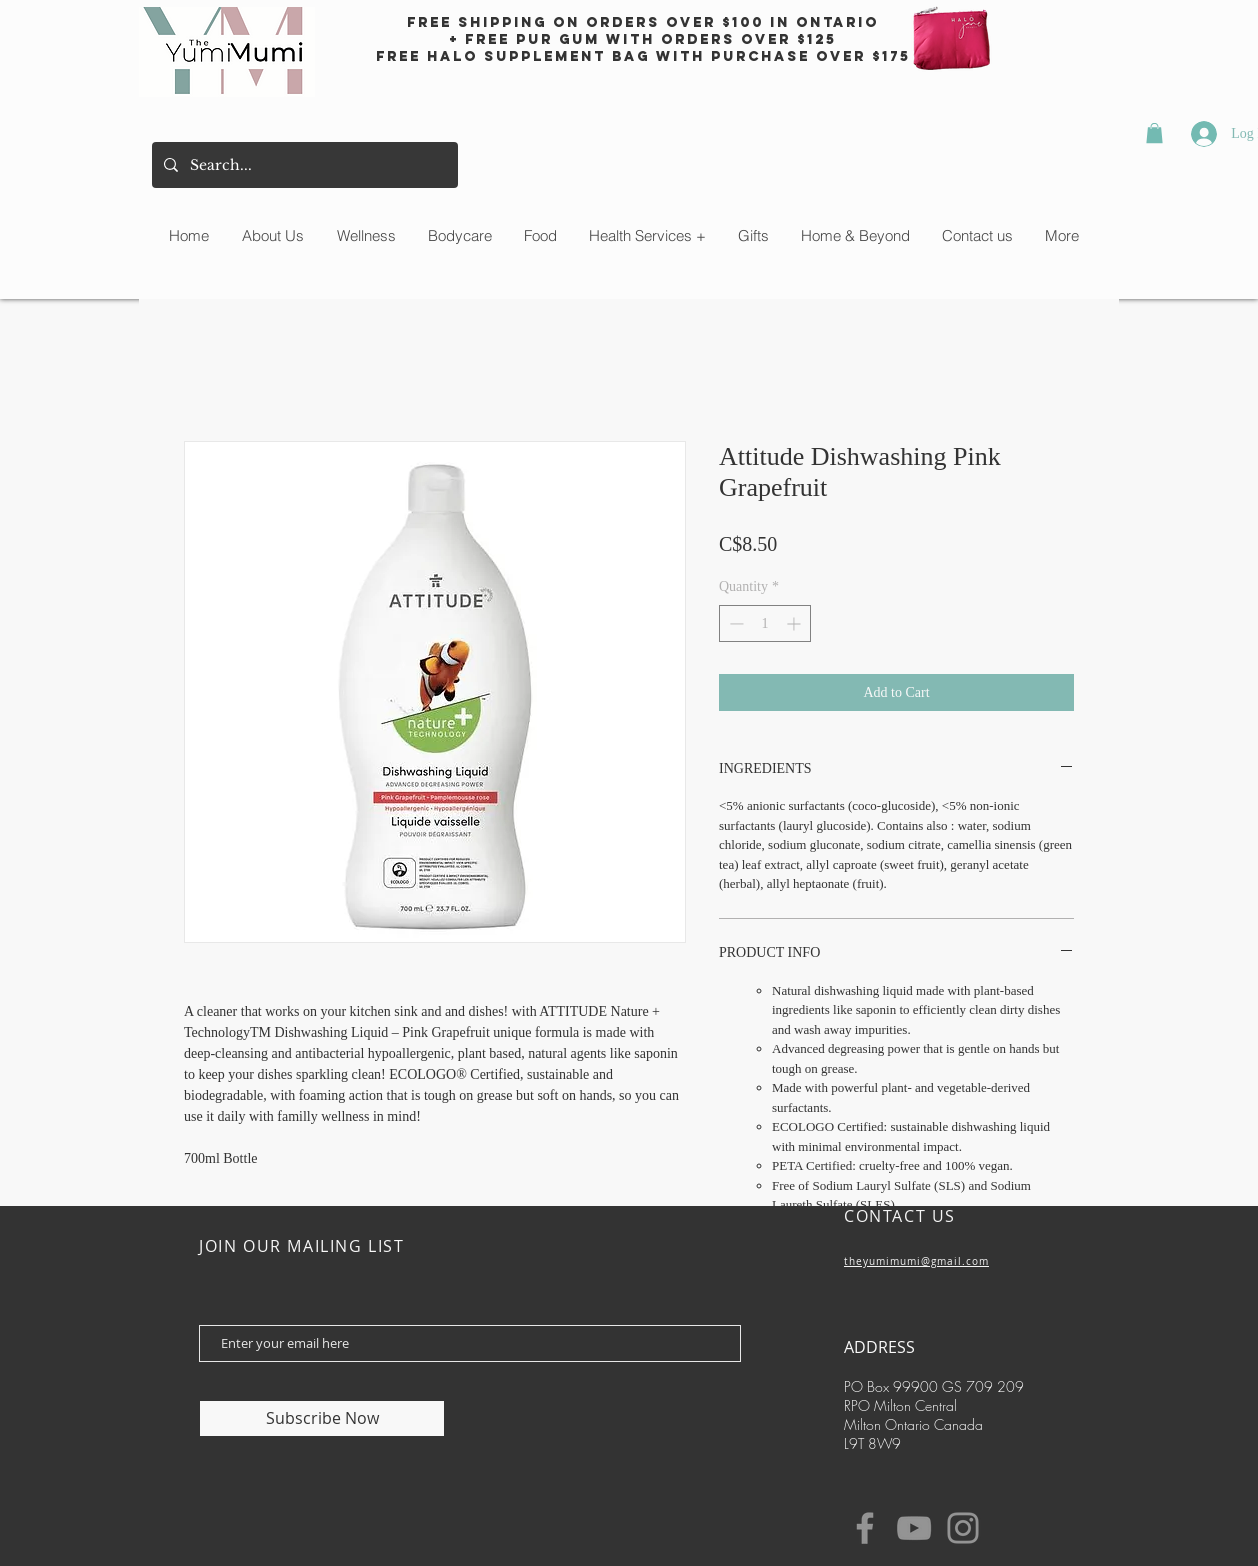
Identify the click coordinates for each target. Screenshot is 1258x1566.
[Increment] (795, 623)
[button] (1154, 133)
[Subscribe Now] (322, 1418)
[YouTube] (914, 1528)
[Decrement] (734, 623)
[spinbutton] (765, 623)
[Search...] (303, 165)
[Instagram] (963, 1528)
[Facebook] (865, 1528)
